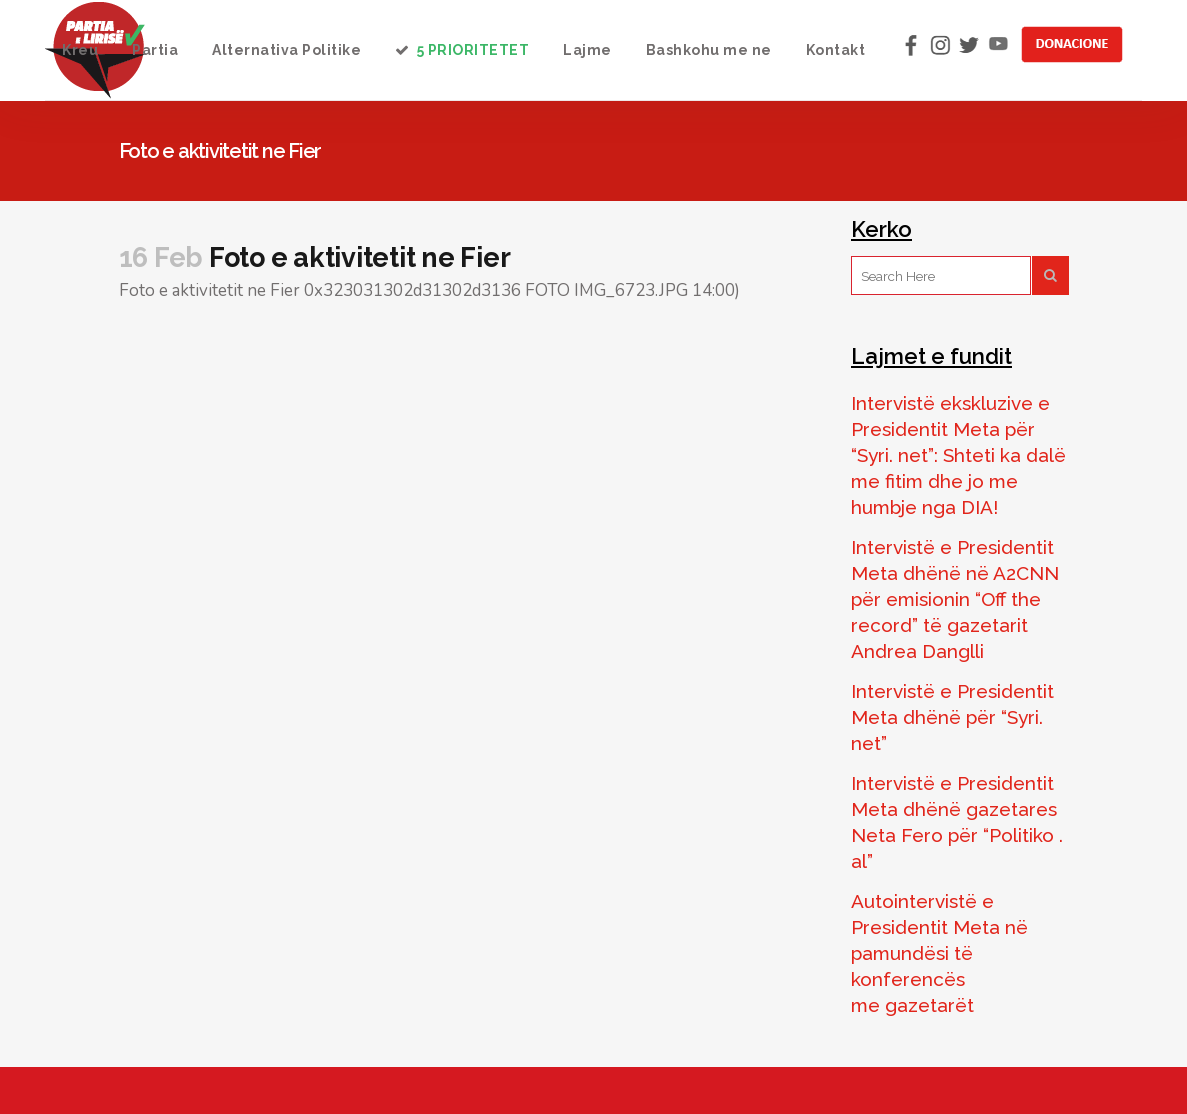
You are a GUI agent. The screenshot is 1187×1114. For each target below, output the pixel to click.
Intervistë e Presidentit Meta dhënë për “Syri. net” (952, 717)
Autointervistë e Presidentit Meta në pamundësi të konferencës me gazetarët (939, 953)
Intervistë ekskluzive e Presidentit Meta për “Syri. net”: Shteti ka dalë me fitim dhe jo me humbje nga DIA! (958, 455)
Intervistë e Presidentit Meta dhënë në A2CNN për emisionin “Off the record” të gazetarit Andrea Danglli (955, 599)
